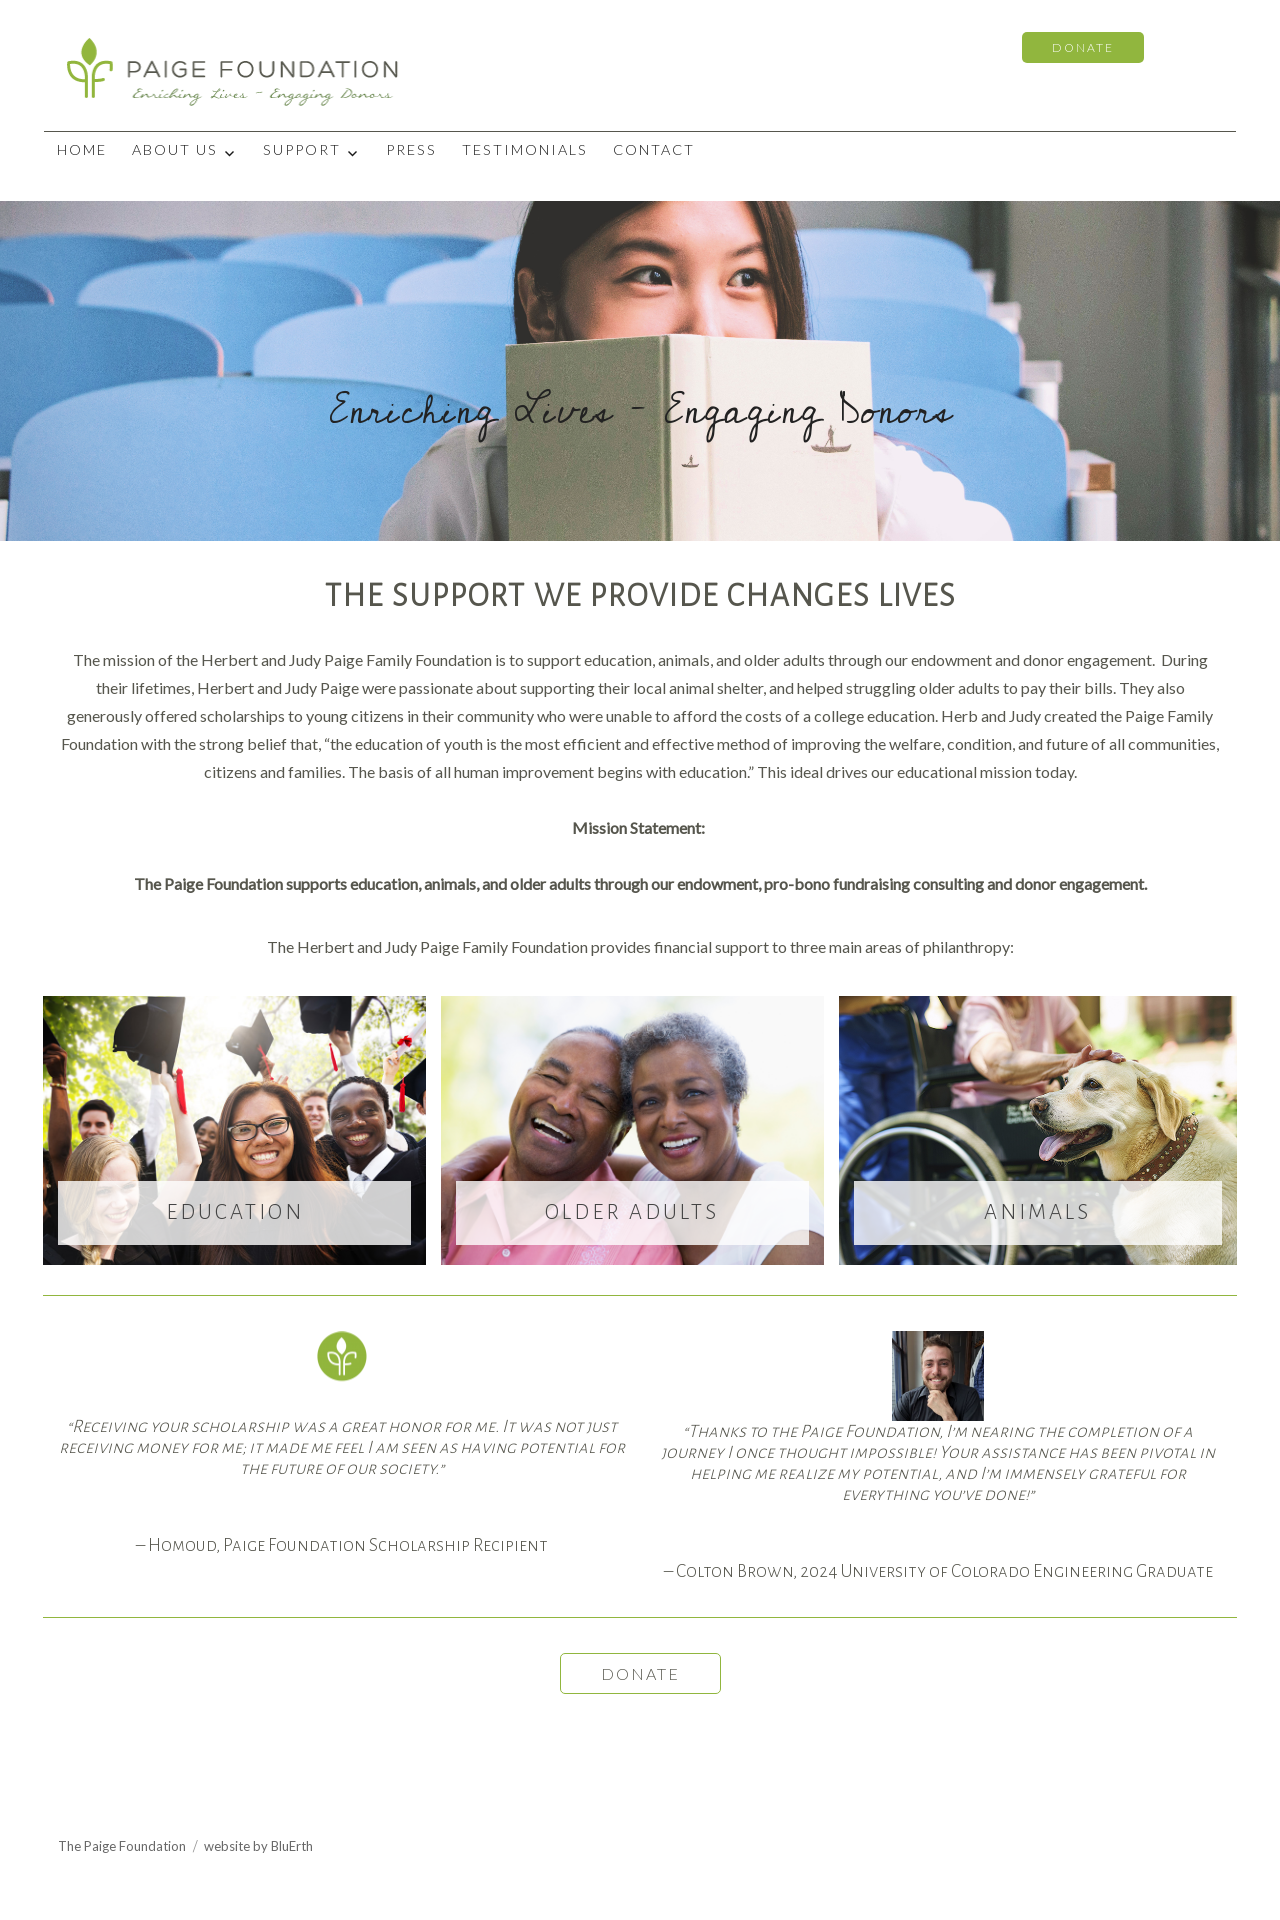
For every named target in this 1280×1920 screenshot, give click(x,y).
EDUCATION (235, 1212)
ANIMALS (1037, 1212)
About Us (175, 149)
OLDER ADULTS (632, 1212)
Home (82, 149)
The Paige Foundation (122, 1846)
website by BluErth (258, 1846)
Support (302, 149)
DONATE (1083, 47)
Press (411, 149)
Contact (654, 149)
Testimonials (525, 149)
